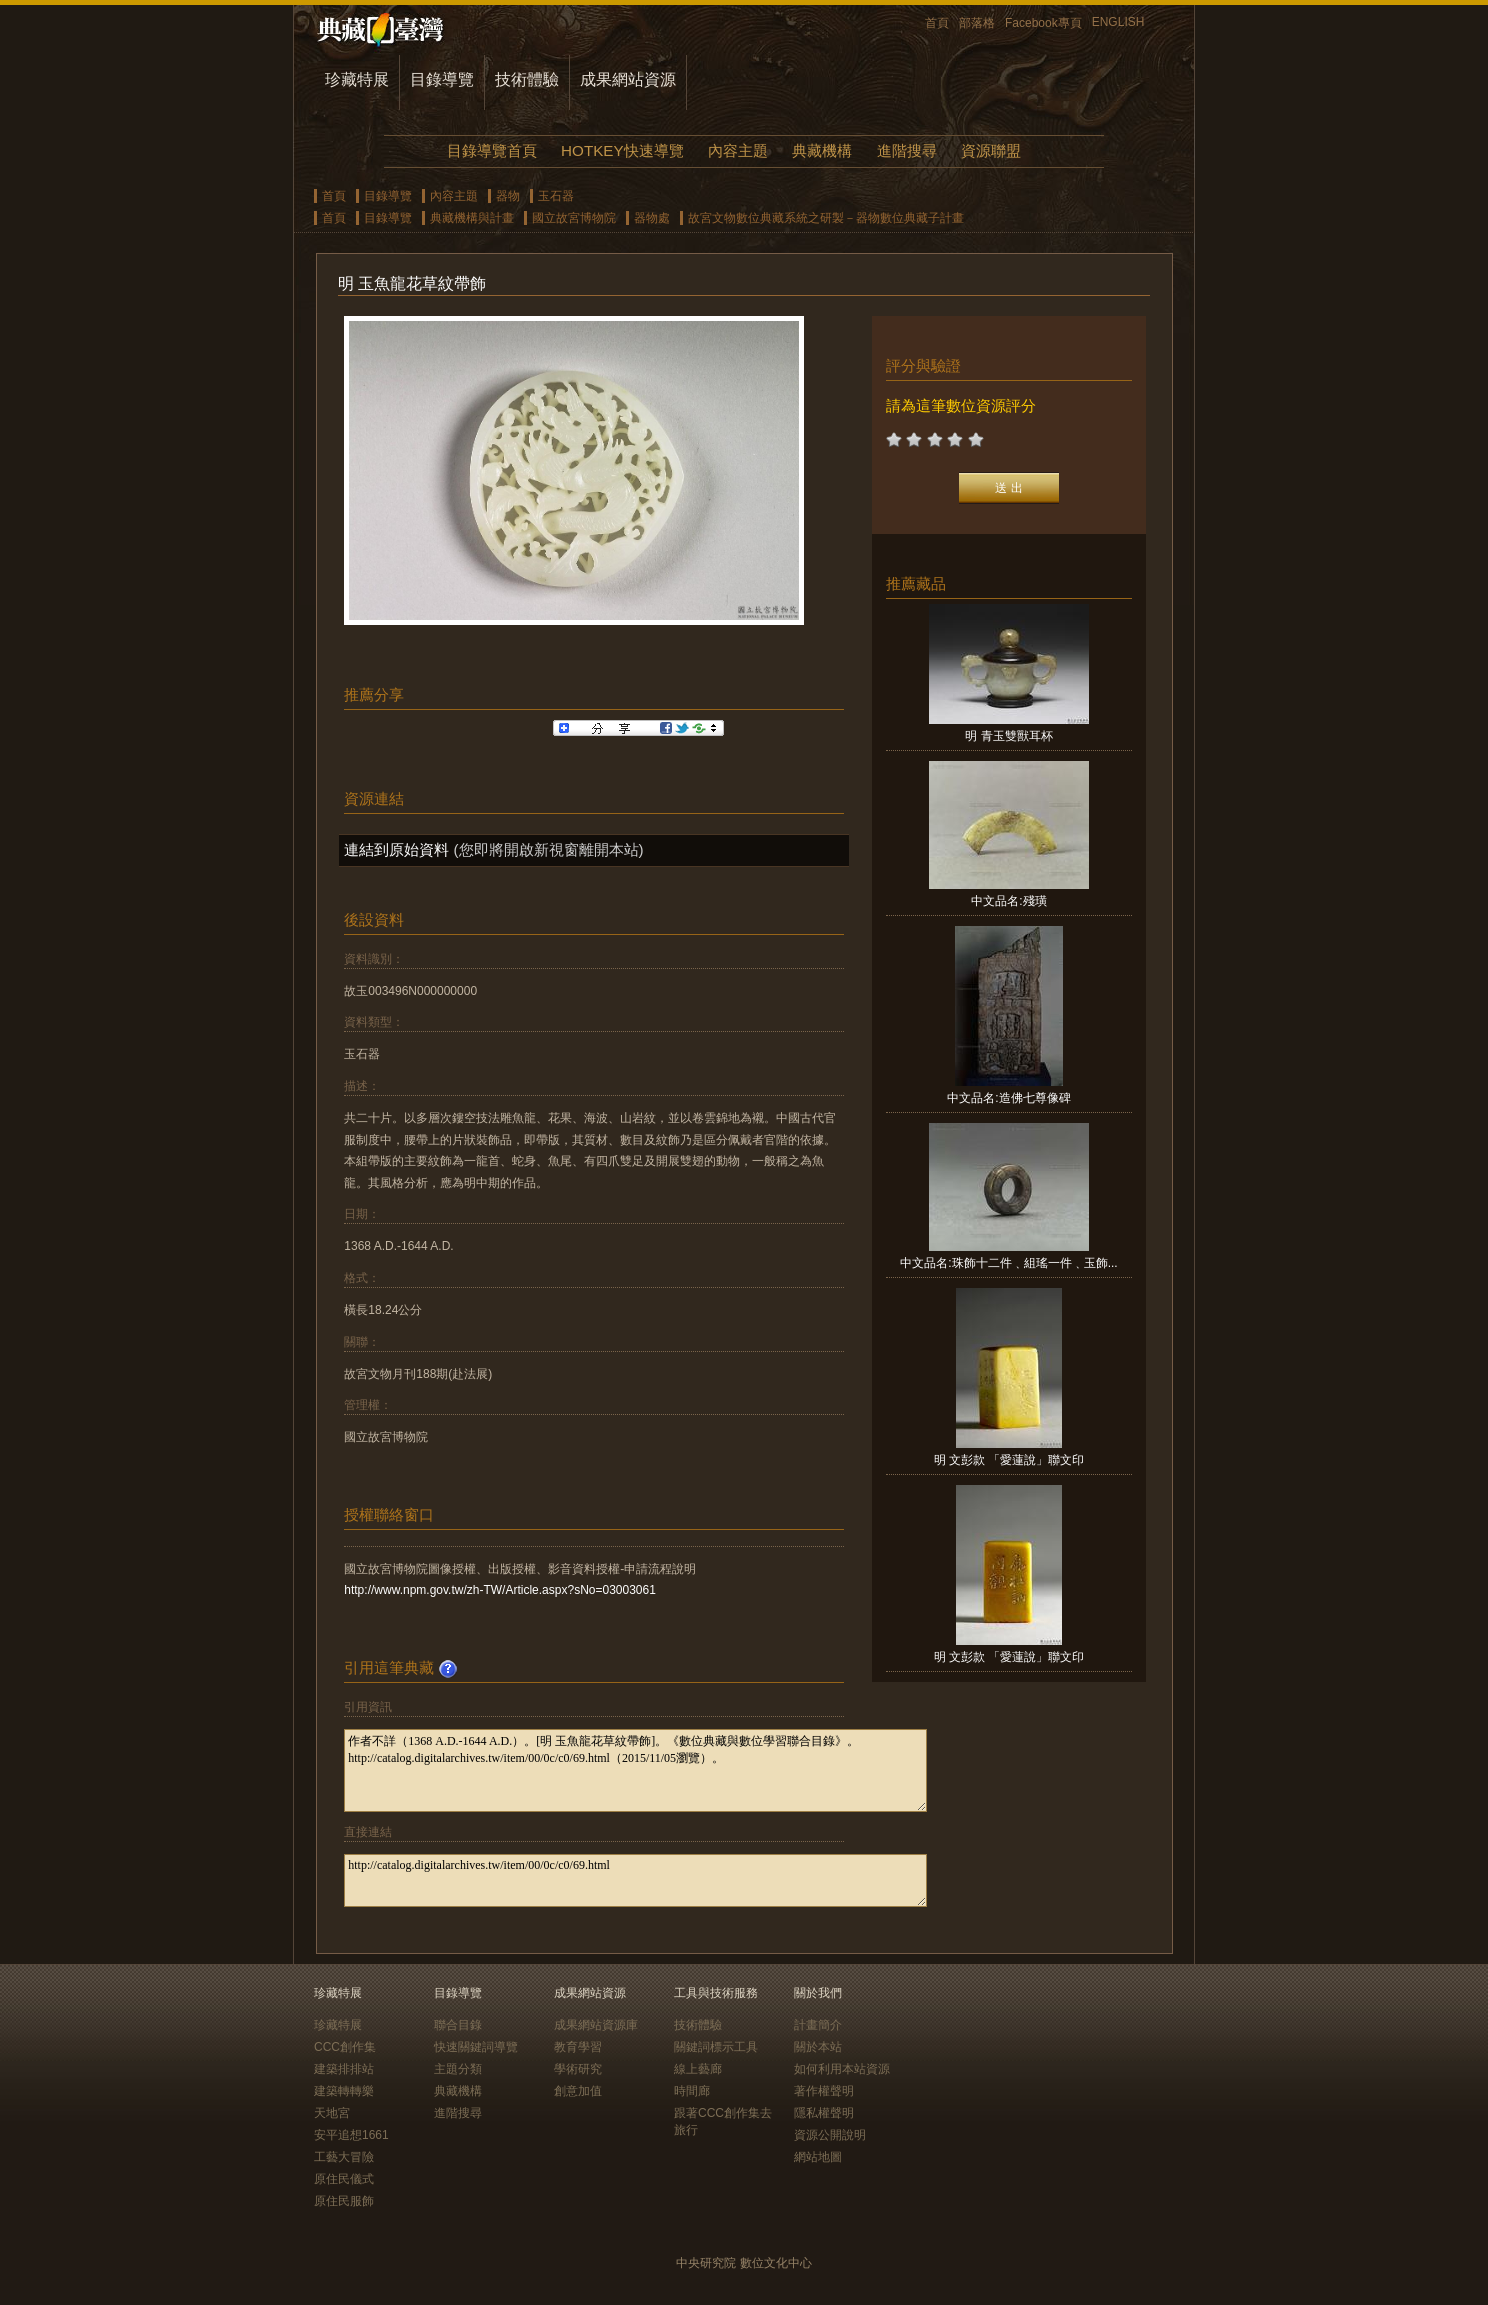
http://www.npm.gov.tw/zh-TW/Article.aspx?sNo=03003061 (500, 1590)
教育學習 (578, 2047)
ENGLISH (1118, 22)
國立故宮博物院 (574, 218)
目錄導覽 (442, 79)
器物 (508, 196)
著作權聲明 (824, 2091)
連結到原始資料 (396, 849)
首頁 (937, 23)
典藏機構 (822, 150)
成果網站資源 (628, 79)
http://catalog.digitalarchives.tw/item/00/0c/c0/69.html (635, 1880)
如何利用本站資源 (842, 2069)
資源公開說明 (830, 2135)
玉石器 (556, 196)
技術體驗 (527, 79)
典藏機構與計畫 (472, 218)
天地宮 (332, 2113)
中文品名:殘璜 (1008, 901)
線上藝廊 (698, 2069)
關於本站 (818, 2047)
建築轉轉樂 (344, 2091)
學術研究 (578, 2069)
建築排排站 (344, 2069)
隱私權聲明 (824, 2113)
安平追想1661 (351, 2135)
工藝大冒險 (344, 2157)
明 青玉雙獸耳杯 (1008, 736)
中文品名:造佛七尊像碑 (1008, 1098)
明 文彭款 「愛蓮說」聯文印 (1009, 1460)
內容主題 (738, 150)
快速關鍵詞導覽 (476, 2047)
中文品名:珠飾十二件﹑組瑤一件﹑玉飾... (1008, 1263)
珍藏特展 (357, 79)
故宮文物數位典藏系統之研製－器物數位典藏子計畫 (826, 218)
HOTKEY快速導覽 (622, 150)
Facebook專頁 (1043, 23)
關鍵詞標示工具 (716, 2047)
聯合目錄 (458, 2025)
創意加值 (578, 2091)
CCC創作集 (345, 2047)
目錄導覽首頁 (492, 150)
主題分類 (458, 2069)
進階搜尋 (907, 150)
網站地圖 (818, 2157)
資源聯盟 (991, 150)
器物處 (652, 218)
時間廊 (692, 2091)
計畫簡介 (818, 2025)
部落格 (977, 23)
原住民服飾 (344, 2201)
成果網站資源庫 (596, 2025)
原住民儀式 (344, 2179)
